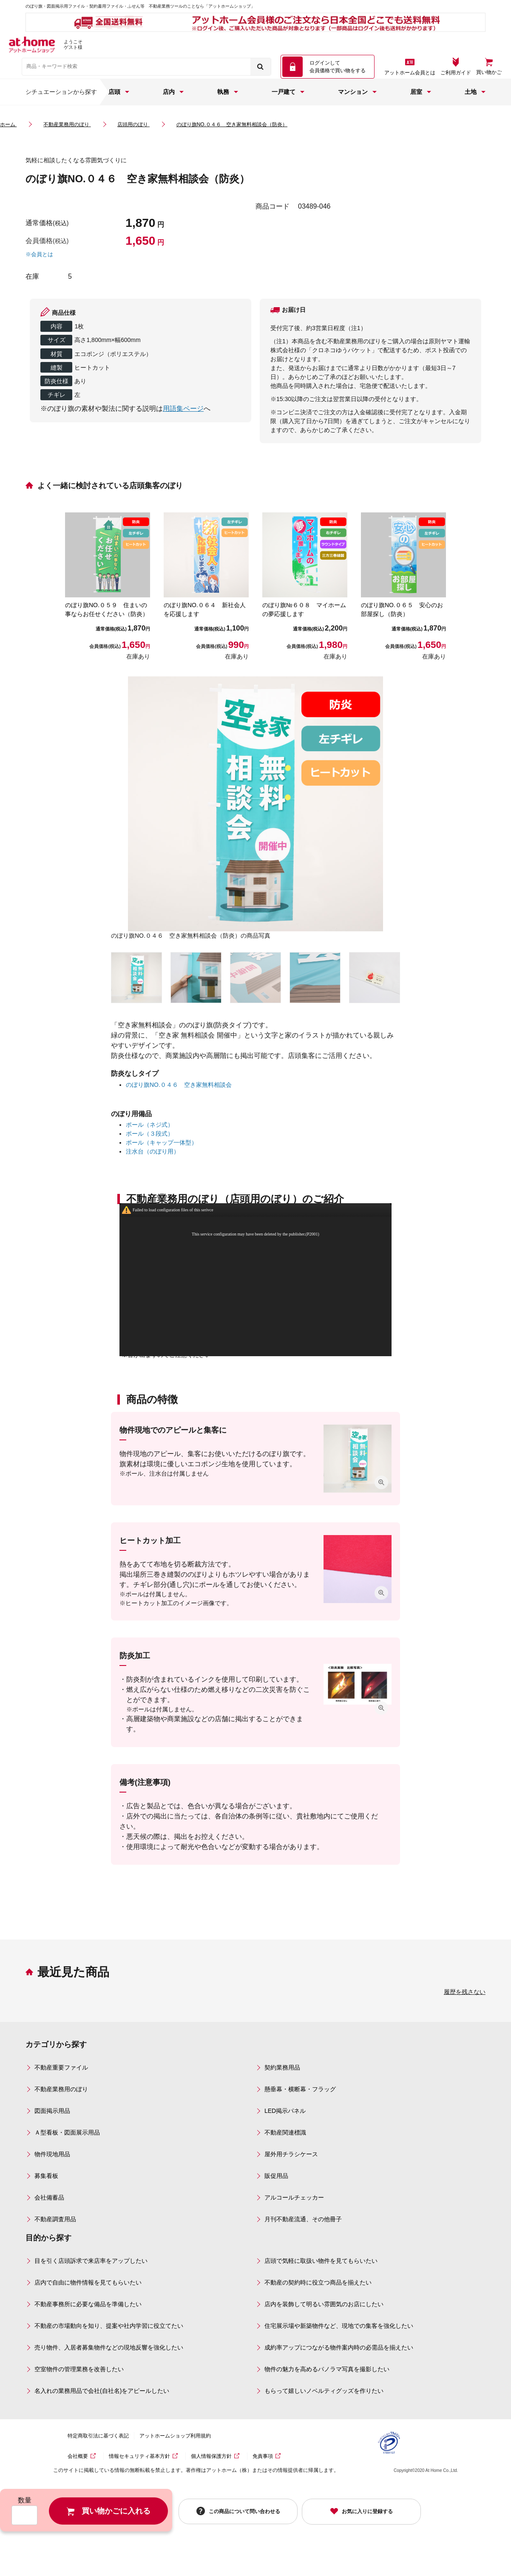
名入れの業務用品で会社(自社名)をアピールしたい (101, 2390)
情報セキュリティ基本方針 (139, 2456)
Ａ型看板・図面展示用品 (67, 2132)
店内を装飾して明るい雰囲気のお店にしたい (323, 2304)
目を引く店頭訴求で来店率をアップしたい (91, 2260)
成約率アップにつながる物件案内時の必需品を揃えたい (338, 2347)
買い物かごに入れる (116, 2511)
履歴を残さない (464, 1991)
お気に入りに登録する (367, 2511)
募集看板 (46, 2175)
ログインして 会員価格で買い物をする (337, 67)
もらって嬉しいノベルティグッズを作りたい (323, 2390)
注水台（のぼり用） (152, 1151)
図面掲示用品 (52, 2110)
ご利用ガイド (455, 73)
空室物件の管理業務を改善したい (79, 2369)
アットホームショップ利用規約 (175, 2436)
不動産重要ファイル (61, 2067)
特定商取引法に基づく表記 (98, 2436)
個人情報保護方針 (211, 2456)
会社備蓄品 (49, 2197)
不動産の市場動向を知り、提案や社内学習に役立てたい (108, 2325)
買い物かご (489, 72)
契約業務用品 (282, 2067)
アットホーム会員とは (409, 73)
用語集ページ (183, 408)
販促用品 (276, 2175)
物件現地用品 (52, 2154)
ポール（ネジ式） (149, 1124)
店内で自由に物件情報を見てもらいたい (88, 2282)
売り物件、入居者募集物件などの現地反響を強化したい (108, 2347)
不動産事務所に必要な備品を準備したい (88, 2304)
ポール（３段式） (149, 1133)
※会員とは (39, 254)
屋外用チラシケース (291, 2154)
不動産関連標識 (285, 2132)
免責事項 (263, 2456)
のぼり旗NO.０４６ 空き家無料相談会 (179, 1084)
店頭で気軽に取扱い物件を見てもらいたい (321, 2260)
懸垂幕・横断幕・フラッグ (300, 2089)
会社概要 (78, 2456)
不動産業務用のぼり (61, 2089)
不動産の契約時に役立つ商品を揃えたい (318, 2282)
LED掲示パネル (285, 2110)
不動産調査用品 (55, 2219)
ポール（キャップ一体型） (161, 1142)
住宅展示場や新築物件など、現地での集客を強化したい (338, 2325)
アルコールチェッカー (294, 2197)
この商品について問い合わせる (244, 2511)
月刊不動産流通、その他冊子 (303, 2219)
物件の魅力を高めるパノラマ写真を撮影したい (326, 2369)
